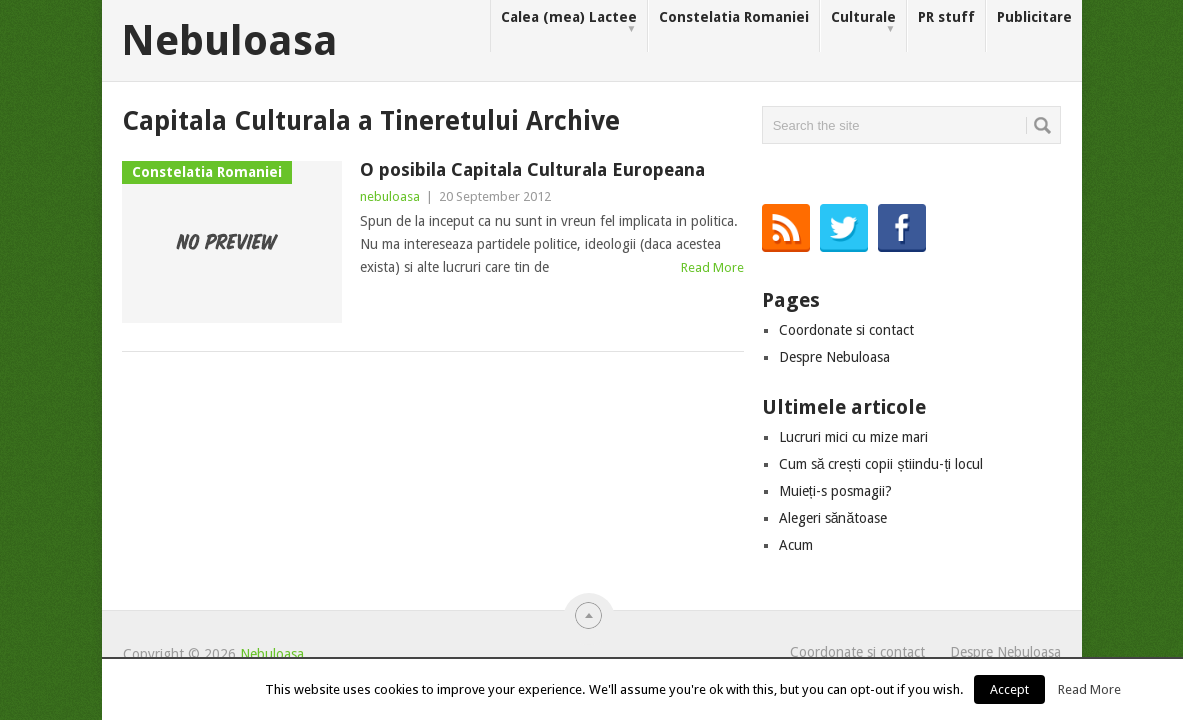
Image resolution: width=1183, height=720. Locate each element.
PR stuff (946, 17)
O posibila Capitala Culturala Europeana (532, 169)
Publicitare (1034, 17)
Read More (712, 267)
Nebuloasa (229, 41)
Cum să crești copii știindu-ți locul (881, 464)
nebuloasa (390, 196)
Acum (796, 545)
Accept (1009, 689)
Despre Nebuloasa (834, 357)
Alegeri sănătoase (833, 518)
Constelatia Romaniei (734, 17)
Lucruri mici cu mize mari (853, 437)
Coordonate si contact (846, 330)
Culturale (863, 22)
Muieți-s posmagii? (835, 491)
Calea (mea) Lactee (569, 22)
